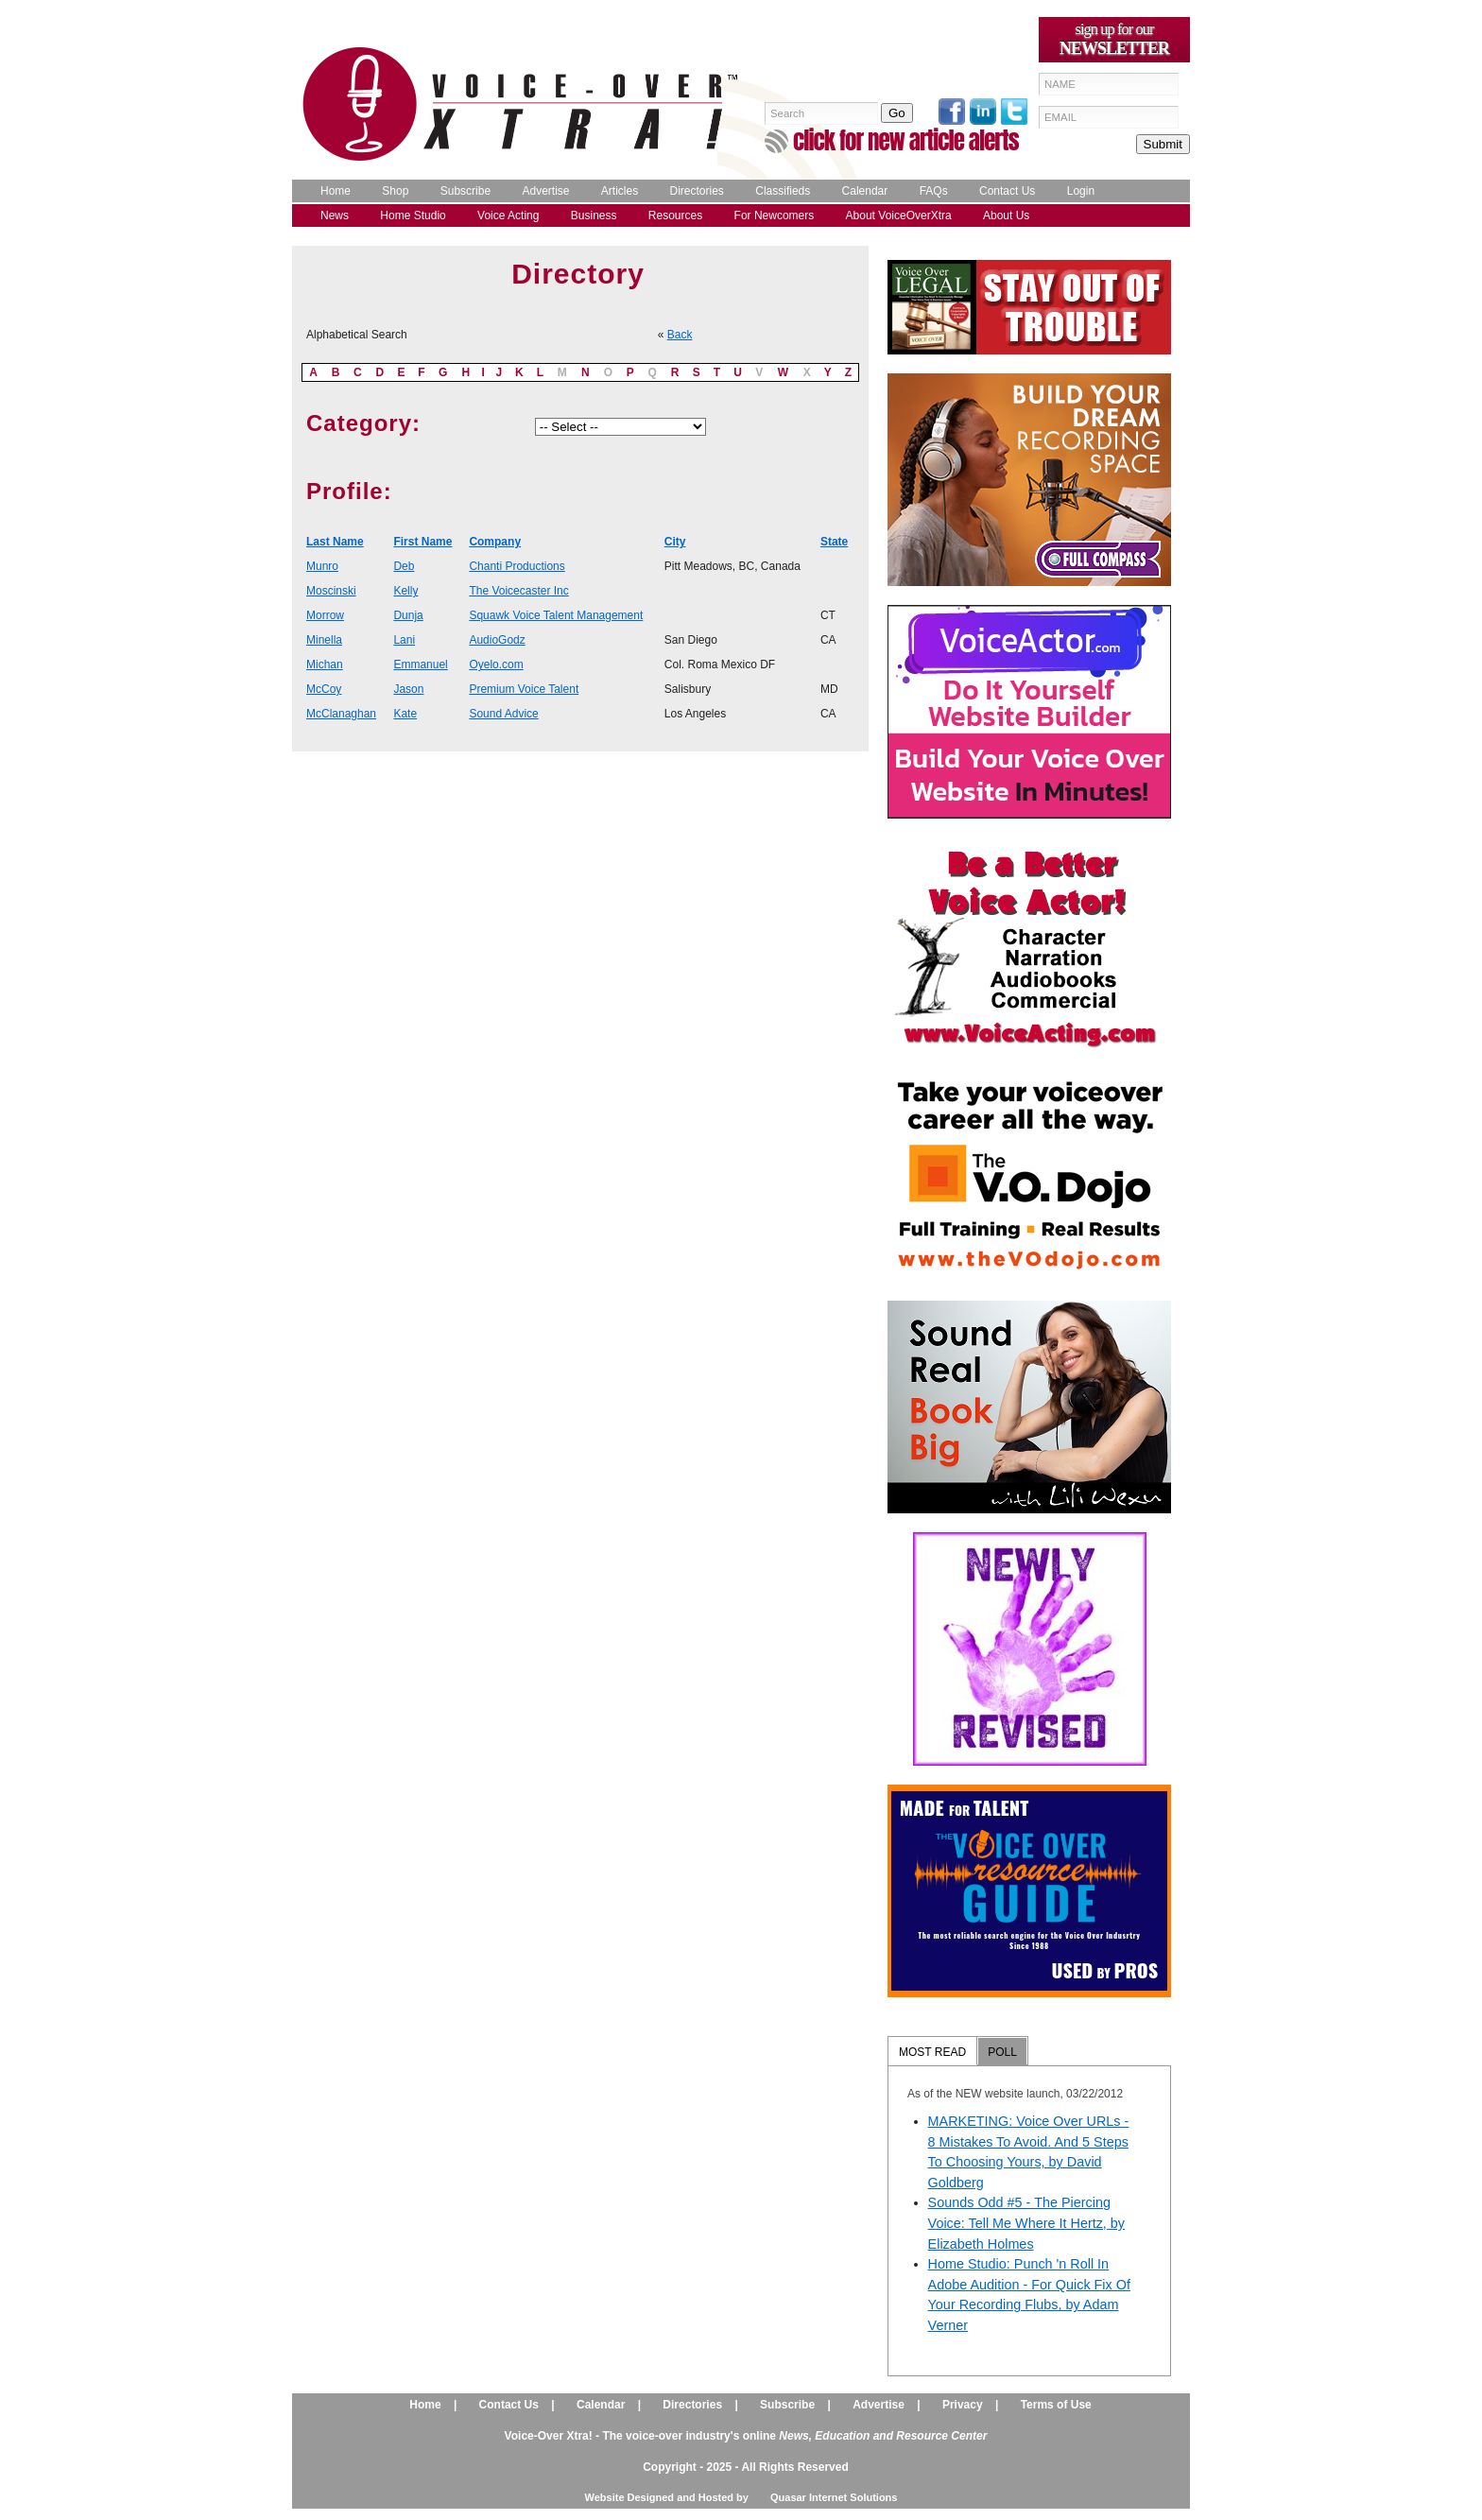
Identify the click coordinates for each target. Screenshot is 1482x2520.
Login (1080, 191)
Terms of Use (1056, 2404)
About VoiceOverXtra (899, 215)
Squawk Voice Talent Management (556, 615)
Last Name (335, 541)
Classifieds (782, 191)
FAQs (934, 191)
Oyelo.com (496, 664)
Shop (395, 191)
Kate (405, 713)
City (675, 541)
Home (335, 191)
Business (594, 215)
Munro (322, 566)
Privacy (962, 2404)
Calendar (865, 191)
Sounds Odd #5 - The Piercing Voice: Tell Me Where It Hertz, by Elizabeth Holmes (1026, 2223)
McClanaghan (341, 713)
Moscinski (331, 590)
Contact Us (1007, 191)
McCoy (323, 689)
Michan (324, 664)
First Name (422, 541)
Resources (675, 215)
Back (680, 334)
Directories (697, 191)
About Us (1006, 215)
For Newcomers (774, 215)
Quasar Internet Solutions (833, 2497)
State (834, 541)
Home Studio (412, 215)
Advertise (545, 191)
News (334, 215)
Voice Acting (508, 215)
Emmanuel (420, 664)
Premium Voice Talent (523, 689)
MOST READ (932, 2052)
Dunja (407, 615)
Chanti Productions (516, 566)
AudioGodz (497, 640)
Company (495, 541)
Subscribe (465, 191)
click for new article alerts (906, 140)
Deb (403, 566)
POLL (1002, 2052)
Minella (324, 640)
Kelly (405, 590)
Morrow (325, 615)
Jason (408, 689)
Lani (404, 640)
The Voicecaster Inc (518, 590)
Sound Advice (503, 713)
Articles (619, 191)
